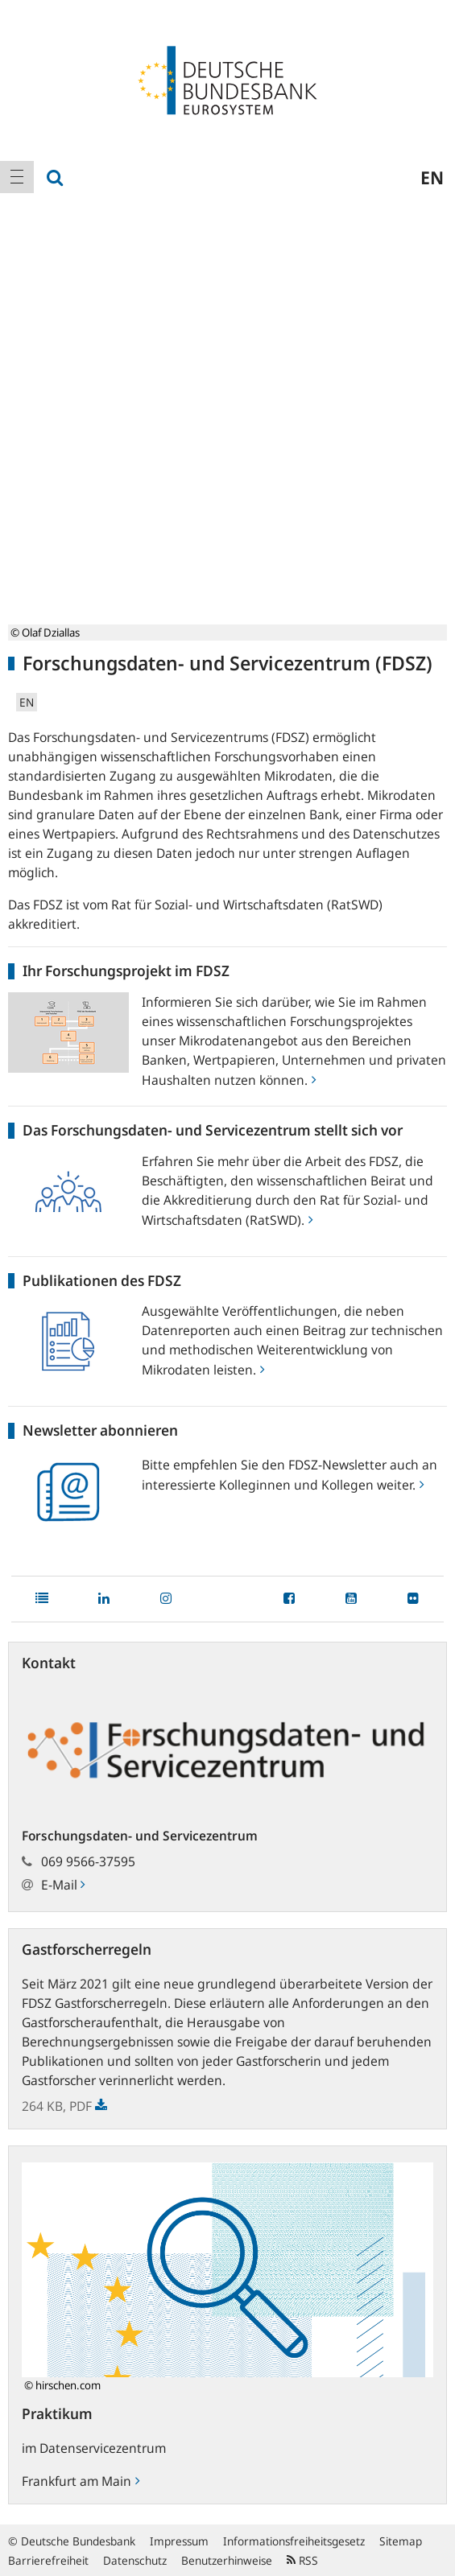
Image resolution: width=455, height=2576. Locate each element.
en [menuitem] (432, 177)
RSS (302, 2560)
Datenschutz (135, 2560)
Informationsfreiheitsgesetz (294, 2541)
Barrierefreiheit (48, 2560)
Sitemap (400, 2541)
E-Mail (63, 1885)
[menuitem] (17, 177)
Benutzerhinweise (226, 2560)
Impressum (179, 2541)
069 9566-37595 (88, 1861)
